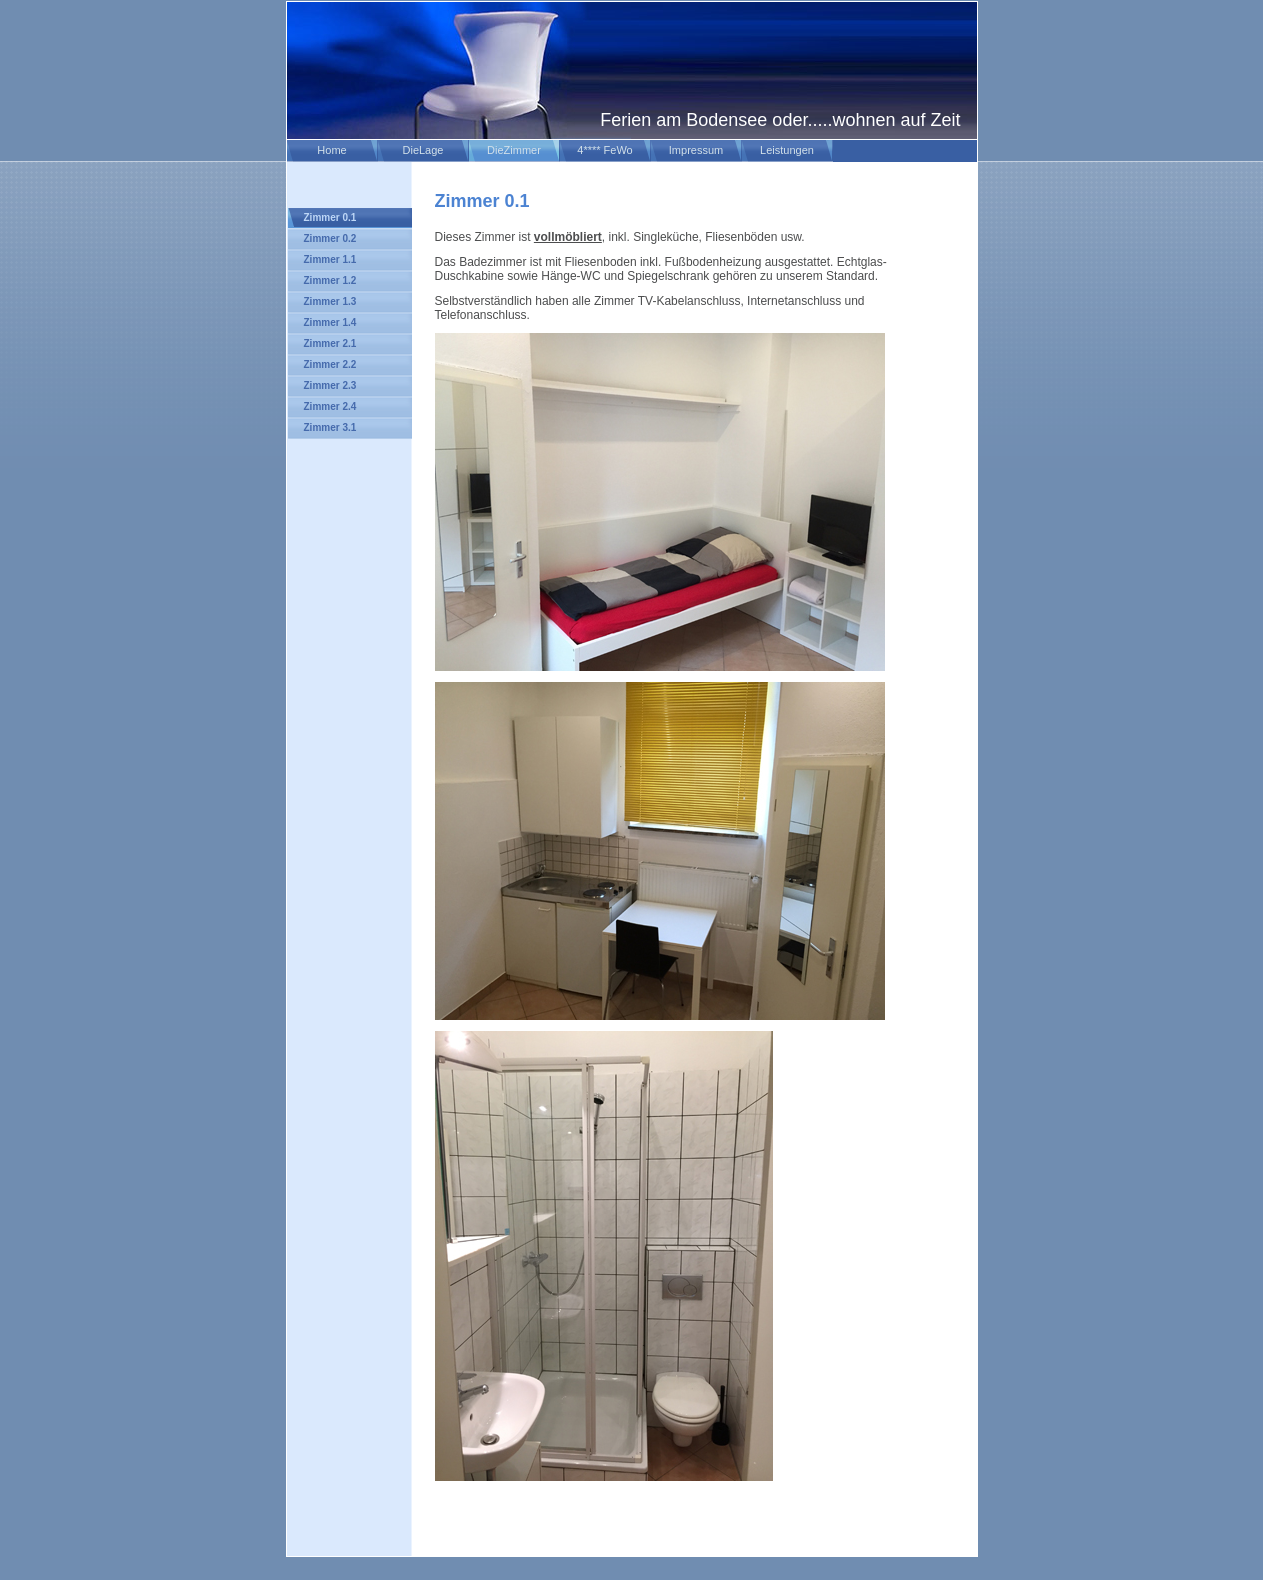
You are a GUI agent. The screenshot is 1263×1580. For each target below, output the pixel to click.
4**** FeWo (604, 150)
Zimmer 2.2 (330, 364)
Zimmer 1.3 (330, 301)
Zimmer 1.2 (330, 280)
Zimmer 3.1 (330, 427)
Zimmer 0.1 (330, 217)
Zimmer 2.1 (330, 343)
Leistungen (787, 150)
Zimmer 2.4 (330, 406)
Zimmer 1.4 (330, 322)
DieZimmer (514, 150)
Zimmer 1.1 (330, 259)
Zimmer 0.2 (330, 238)
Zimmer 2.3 (330, 385)
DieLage (423, 150)
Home (331, 150)
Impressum (696, 150)
